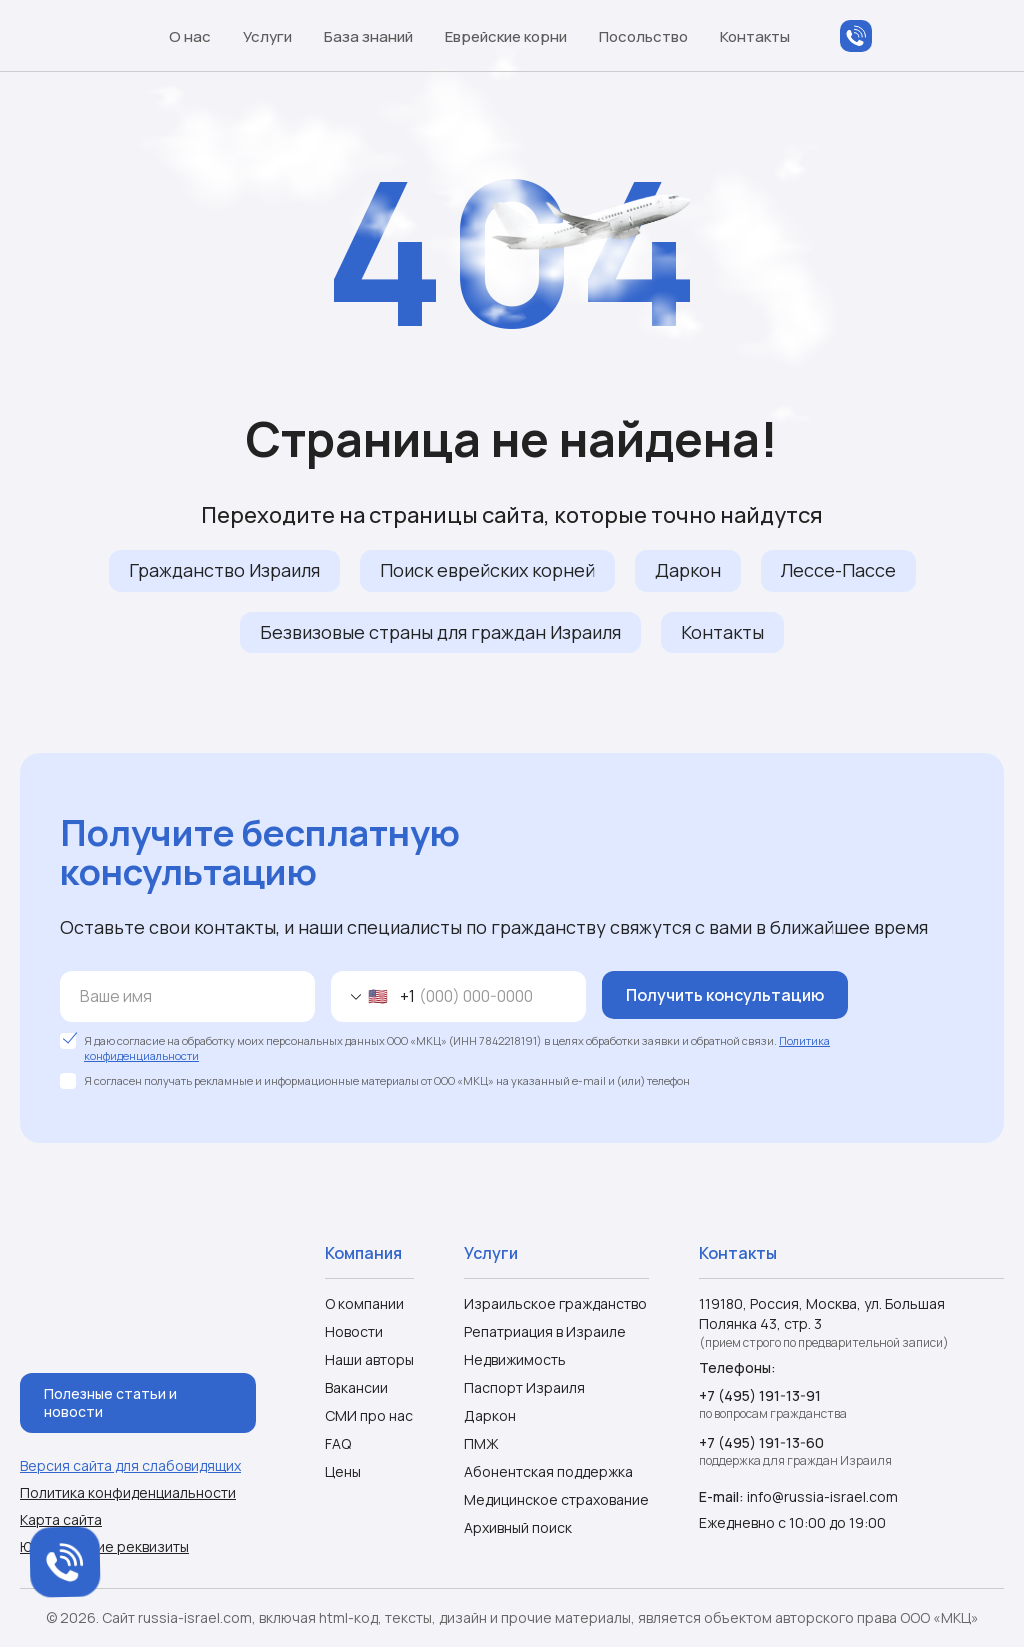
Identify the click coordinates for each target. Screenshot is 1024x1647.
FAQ (338, 1443)
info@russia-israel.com (822, 1496)
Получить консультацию (725, 995)
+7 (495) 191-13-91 (760, 1395)
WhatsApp (896, 36)
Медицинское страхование (556, 1499)
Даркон (688, 570)
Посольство (653, 36)
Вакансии (356, 1387)
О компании (364, 1303)
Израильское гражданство (555, 1303)
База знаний (378, 36)
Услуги (277, 36)
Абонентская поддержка (548, 1471)
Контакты (755, 36)
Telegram (936, 36)
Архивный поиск (518, 1527)
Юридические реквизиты (104, 1547)
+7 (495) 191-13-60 (761, 1442)
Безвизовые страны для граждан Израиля (440, 632)
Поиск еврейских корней (487, 570)
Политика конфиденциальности (128, 1493)
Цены (343, 1471)
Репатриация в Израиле (545, 1331)
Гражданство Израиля (224, 570)
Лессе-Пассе (838, 570)
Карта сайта (61, 1520)
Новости (354, 1331)
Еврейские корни (515, 36)
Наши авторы (369, 1359)
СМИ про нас (369, 1415)
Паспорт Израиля (524, 1387)
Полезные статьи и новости (110, 1402)
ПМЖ (481, 1443)
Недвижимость (515, 1359)
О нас (199, 36)
